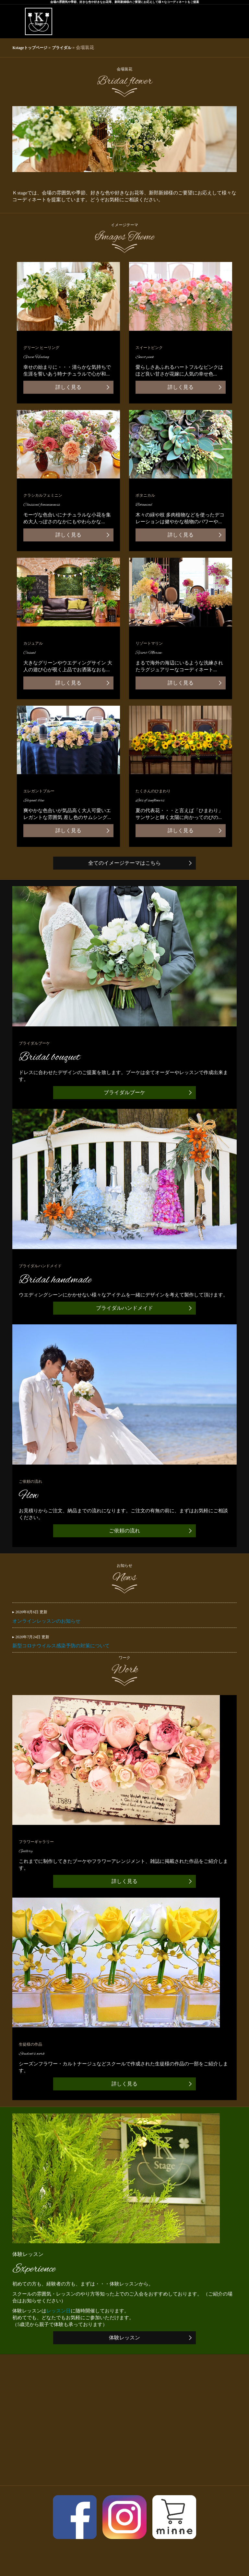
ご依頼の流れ (124, 1530)
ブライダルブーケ (124, 1092)
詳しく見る (68, 387)
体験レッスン (124, 2337)
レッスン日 (58, 2310)
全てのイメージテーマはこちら (124, 863)
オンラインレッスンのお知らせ (124, 1616)
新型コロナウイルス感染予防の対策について (124, 1641)
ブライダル (61, 47)
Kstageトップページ (29, 47)
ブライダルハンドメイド (124, 1308)
